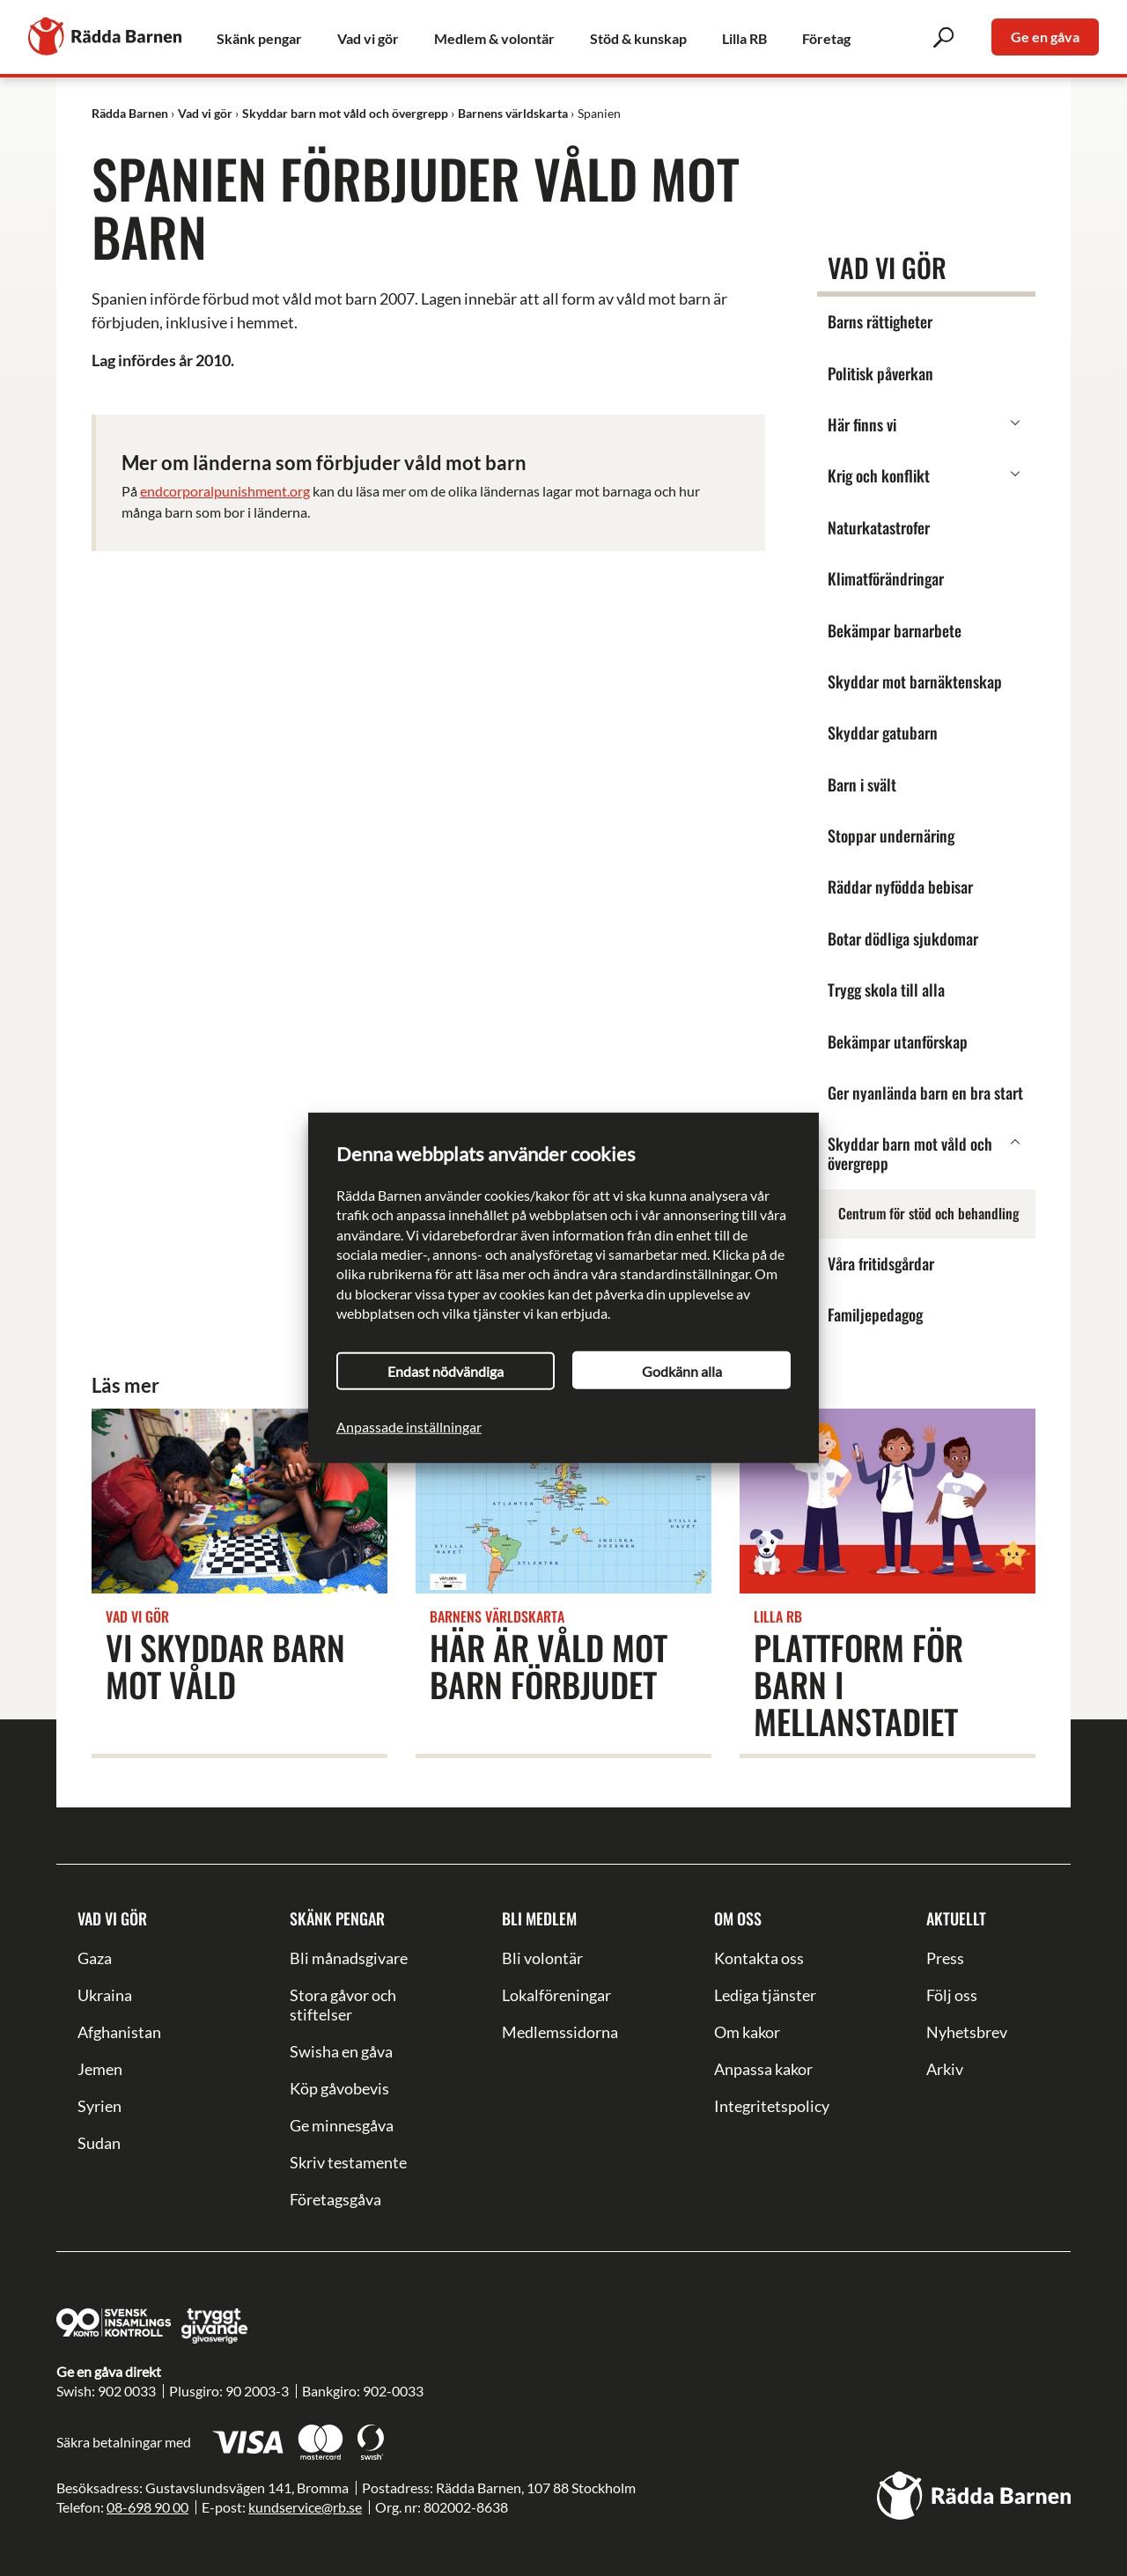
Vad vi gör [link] (368, 38)
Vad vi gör (112, 1918)
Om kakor (747, 2032)
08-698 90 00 (147, 2507)
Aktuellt (956, 1918)
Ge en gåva (1045, 36)
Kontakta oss (759, 1958)
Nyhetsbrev (966, 2032)
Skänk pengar (337, 1918)
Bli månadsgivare (349, 1958)
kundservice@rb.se (305, 2507)
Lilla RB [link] (744, 38)
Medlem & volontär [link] (494, 38)
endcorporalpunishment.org (225, 490)
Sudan (99, 2143)
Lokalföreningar (556, 1995)
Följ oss (951, 1995)
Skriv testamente (348, 2162)
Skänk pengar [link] (259, 38)
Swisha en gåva (341, 2051)
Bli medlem (539, 1918)
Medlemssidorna (560, 2032)
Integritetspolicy (771, 2106)
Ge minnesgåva (342, 2125)
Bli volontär (542, 1958)
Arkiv (944, 2069)
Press (945, 1958)
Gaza (94, 1958)
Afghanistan (119, 2032)
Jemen (99, 2069)
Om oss (738, 1918)
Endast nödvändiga (445, 1371)
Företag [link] (826, 38)
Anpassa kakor (763, 2069)
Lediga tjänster (765, 1995)
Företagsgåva (335, 2199)
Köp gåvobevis (339, 2088)
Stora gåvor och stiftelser (343, 2004)
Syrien (99, 2106)
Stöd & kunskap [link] (638, 38)
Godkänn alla (682, 1371)
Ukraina (104, 1995)
